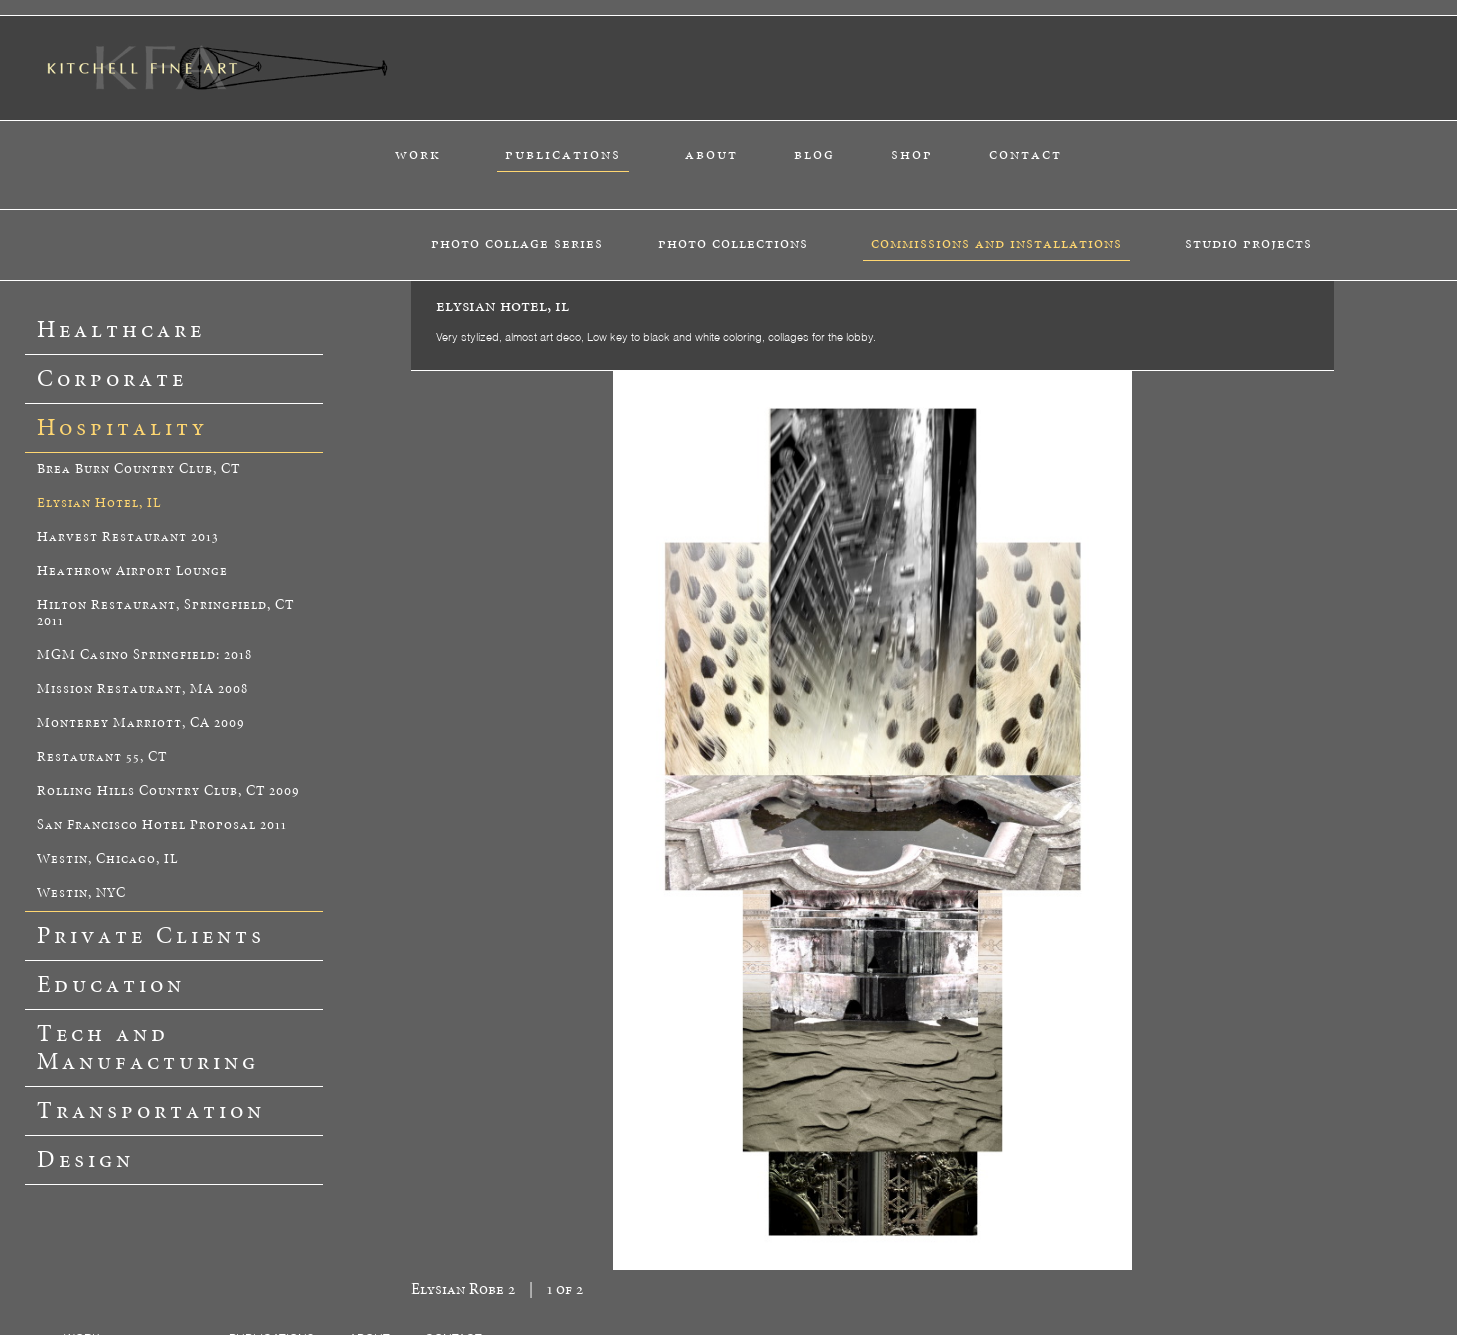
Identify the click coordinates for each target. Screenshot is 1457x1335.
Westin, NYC (81, 893)
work (418, 154)
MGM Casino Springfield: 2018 (144, 655)
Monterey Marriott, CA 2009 (141, 723)
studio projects (1248, 243)
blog (814, 154)
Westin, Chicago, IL (107, 859)
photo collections (733, 243)
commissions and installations (996, 243)
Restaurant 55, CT (102, 757)
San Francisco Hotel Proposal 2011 (162, 825)
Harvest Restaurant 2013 (128, 537)
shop (912, 154)
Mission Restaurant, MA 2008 (142, 689)
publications (563, 154)
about (711, 154)
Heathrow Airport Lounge (132, 571)
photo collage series (517, 243)
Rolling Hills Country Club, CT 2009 (168, 791)
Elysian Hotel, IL (99, 503)
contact (1025, 154)
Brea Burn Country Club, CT (138, 469)
